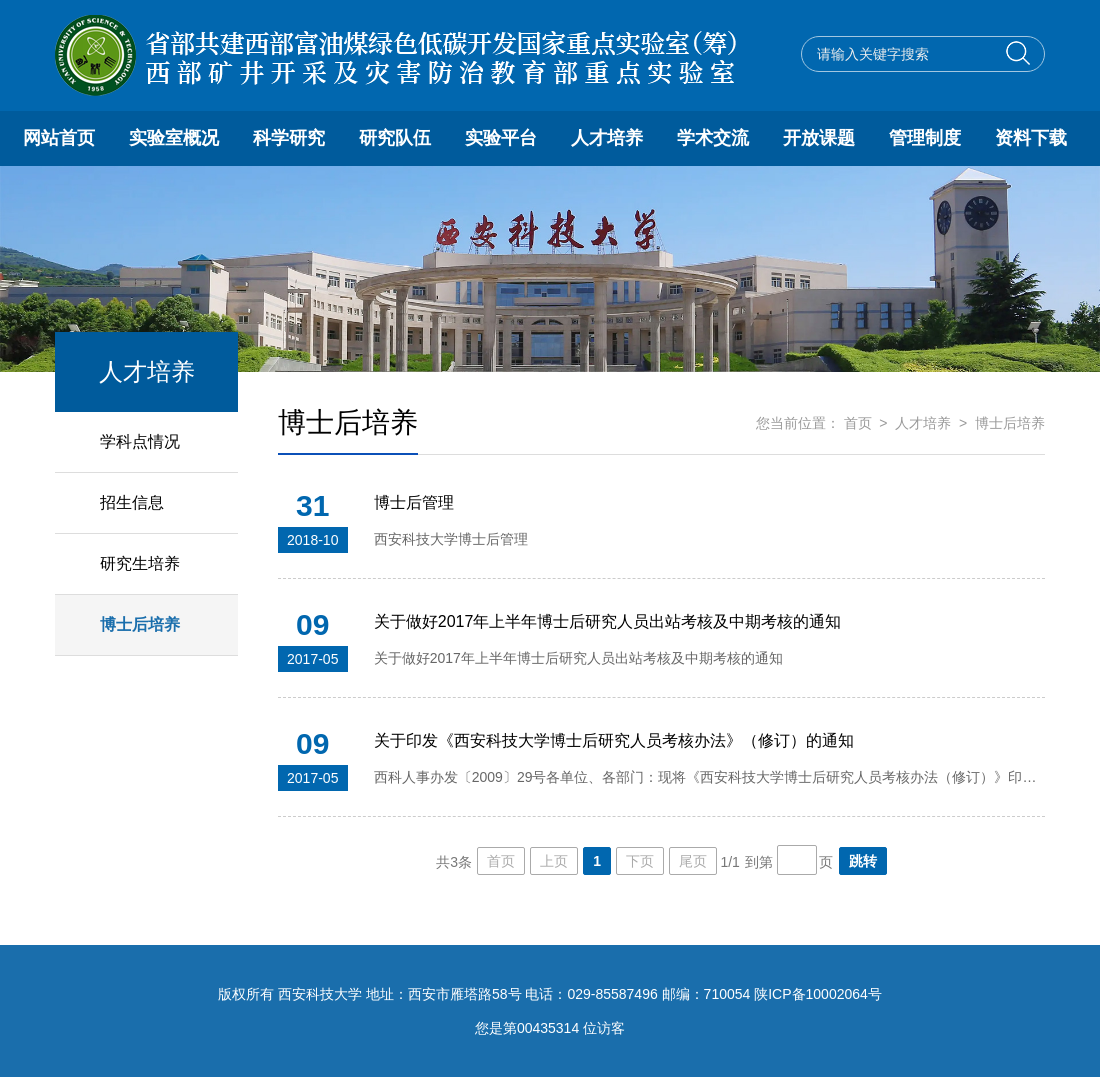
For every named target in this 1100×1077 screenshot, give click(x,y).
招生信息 (132, 502)
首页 (858, 423)
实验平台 (501, 138)
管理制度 (925, 138)
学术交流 (713, 138)
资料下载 (1031, 138)
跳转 (863, 861)
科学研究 (289, 138)
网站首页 (59, 138)
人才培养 (607, 138)
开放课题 (819, 138)
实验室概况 (174, 138)
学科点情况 (140, 441)
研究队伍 (395, 138)
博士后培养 (140, 624)
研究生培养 (140, 563)
